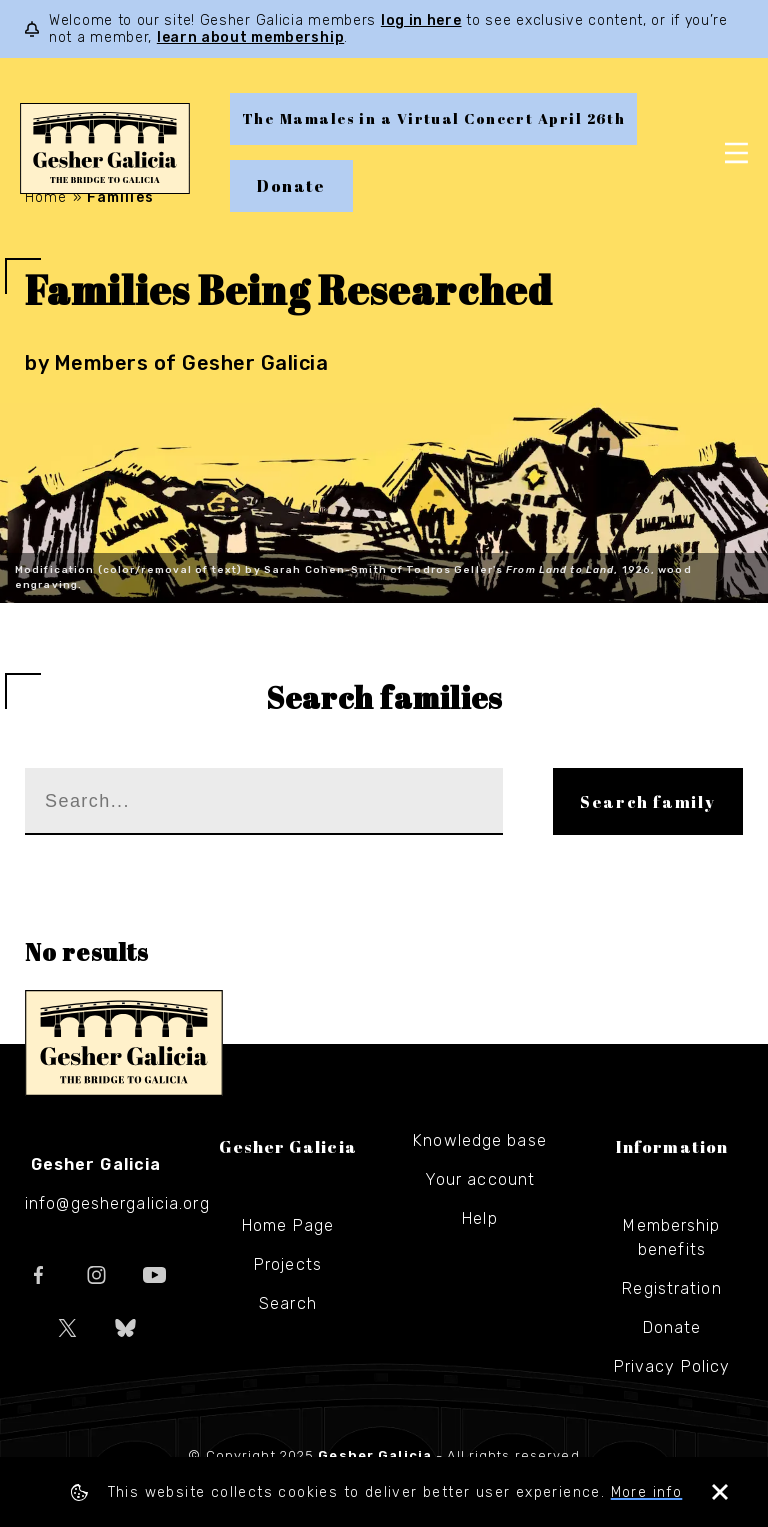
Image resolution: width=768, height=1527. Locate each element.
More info (647, 1492)
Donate (291, 186)
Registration (671, 1288)
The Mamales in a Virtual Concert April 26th (433, 118)
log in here (421, 20)
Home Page (288, 1225)
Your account (480, 1179)
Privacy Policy (672, 1366)
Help (479, 1218)
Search (288, 1303)
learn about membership (250, 37)
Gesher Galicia (124, 1043)
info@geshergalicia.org (117, 1203)
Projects (288, 1264)
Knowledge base (480, 1140)
